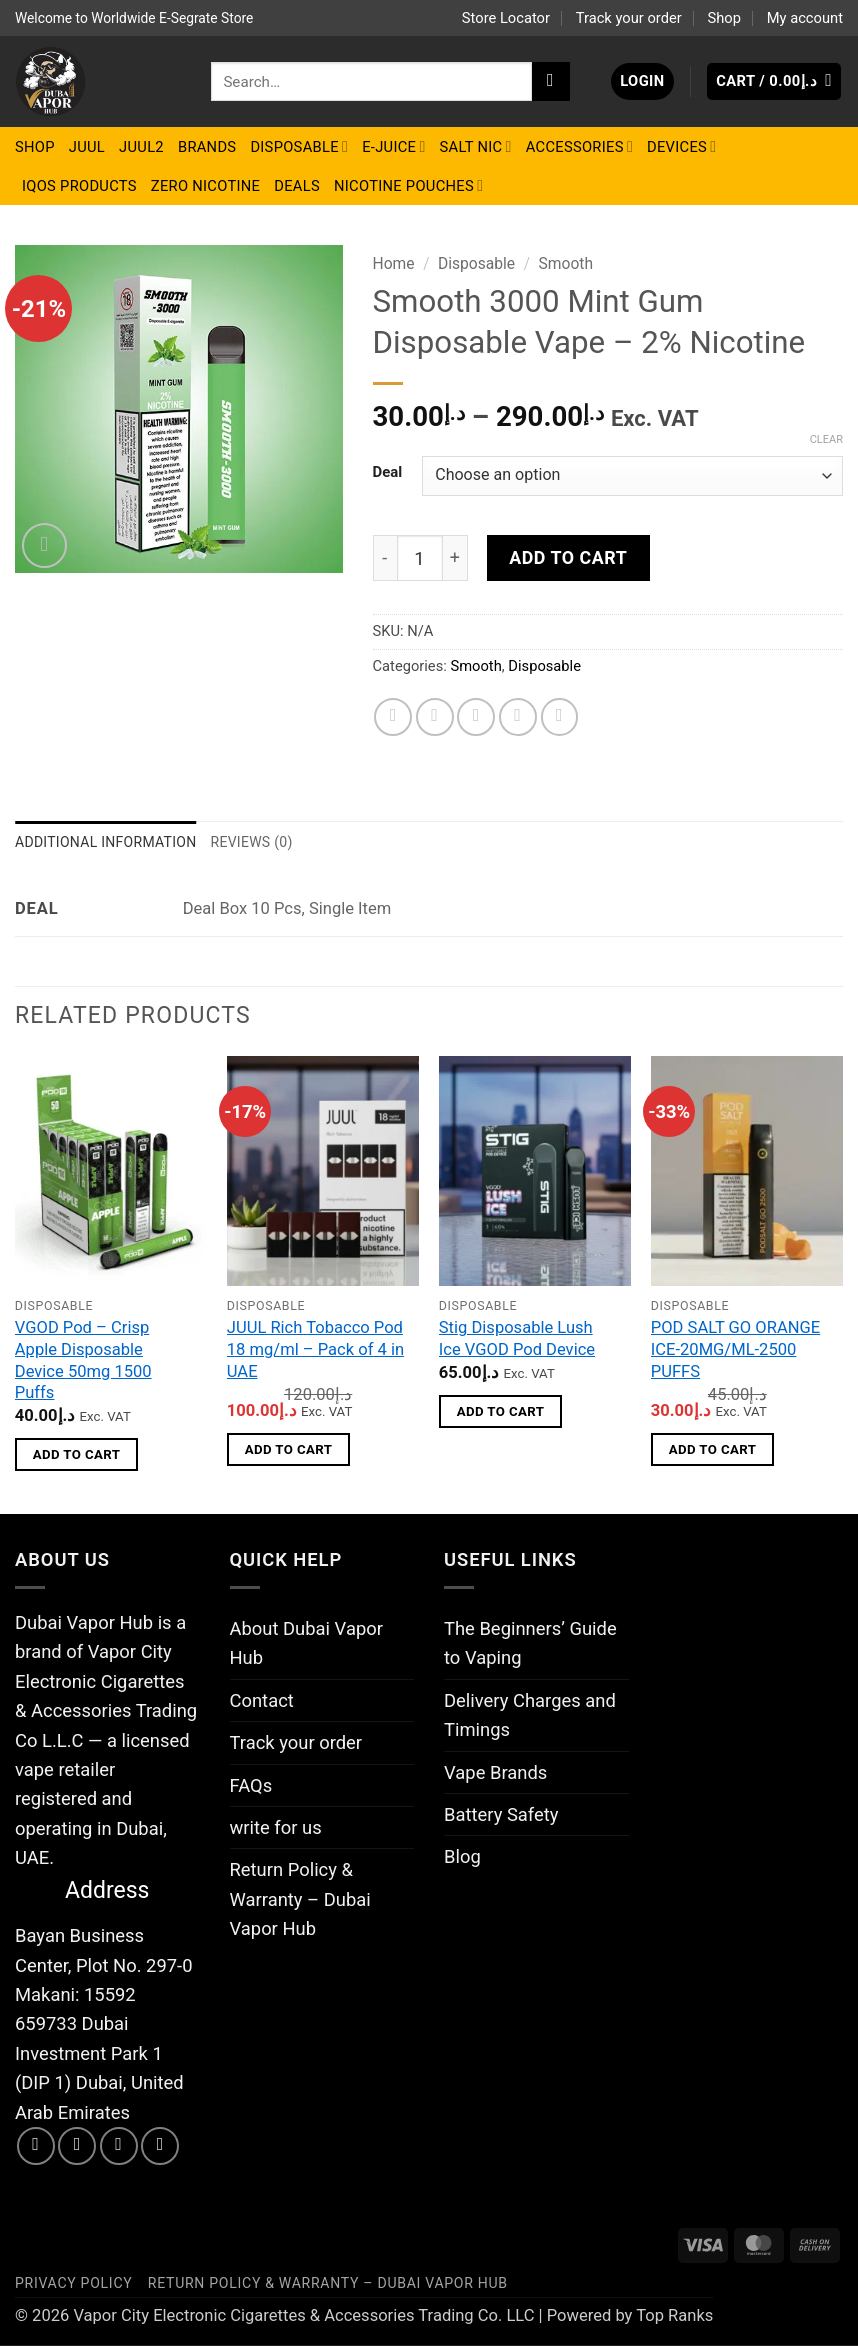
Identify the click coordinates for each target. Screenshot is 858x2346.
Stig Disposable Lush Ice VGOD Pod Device (517, 1340)
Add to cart (568, 557)
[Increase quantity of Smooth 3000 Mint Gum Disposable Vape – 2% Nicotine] (456, 558)
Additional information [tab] (110, 842)
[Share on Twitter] (435, 717)
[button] (642, 81)
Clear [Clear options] (826, 439)
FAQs (251, 1786)
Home (394, 263)
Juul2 (141, 147)
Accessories (579, 146)
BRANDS (207, 147)
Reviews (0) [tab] (263, 842)
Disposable (299, 146)
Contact (262, 1701)
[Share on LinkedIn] (560, 717)
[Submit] (551, 81)
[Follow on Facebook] (36, 2147)
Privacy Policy (73, 2284)
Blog (462, 1858)
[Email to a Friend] (476, 717)
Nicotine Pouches (408, 185)
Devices (681, 146)
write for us (276, 1828)
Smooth (566, 263)
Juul (87, 147)
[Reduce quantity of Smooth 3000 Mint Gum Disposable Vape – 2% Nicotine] (385, 558)
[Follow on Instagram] (77, 2147)
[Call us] (160, 2147)
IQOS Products (79, 186)
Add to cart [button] (77, 1455)
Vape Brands (495, 1773)
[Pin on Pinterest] (518, 717)
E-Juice (393, 146)
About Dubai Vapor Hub (306, 1644)
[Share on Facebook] (393, 717)
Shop (723, 18)
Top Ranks (674, 2316)
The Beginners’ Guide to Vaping (530, 1644)
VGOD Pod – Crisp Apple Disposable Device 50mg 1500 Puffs (83, 1362)
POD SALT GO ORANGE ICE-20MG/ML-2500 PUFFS (735, 1351)
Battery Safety (501, 1815)
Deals (297, 186)
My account (805, 18)
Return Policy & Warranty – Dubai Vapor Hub (300, 1901)
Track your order (629, 18)
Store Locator (506, 18)
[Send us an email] (119, 2147)
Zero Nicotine (205, 186)
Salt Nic (476, 146)
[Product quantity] (420, 558)
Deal (388, 473)
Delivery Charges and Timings (530, 1716)
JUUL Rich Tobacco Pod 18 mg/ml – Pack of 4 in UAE (315, 1351)
